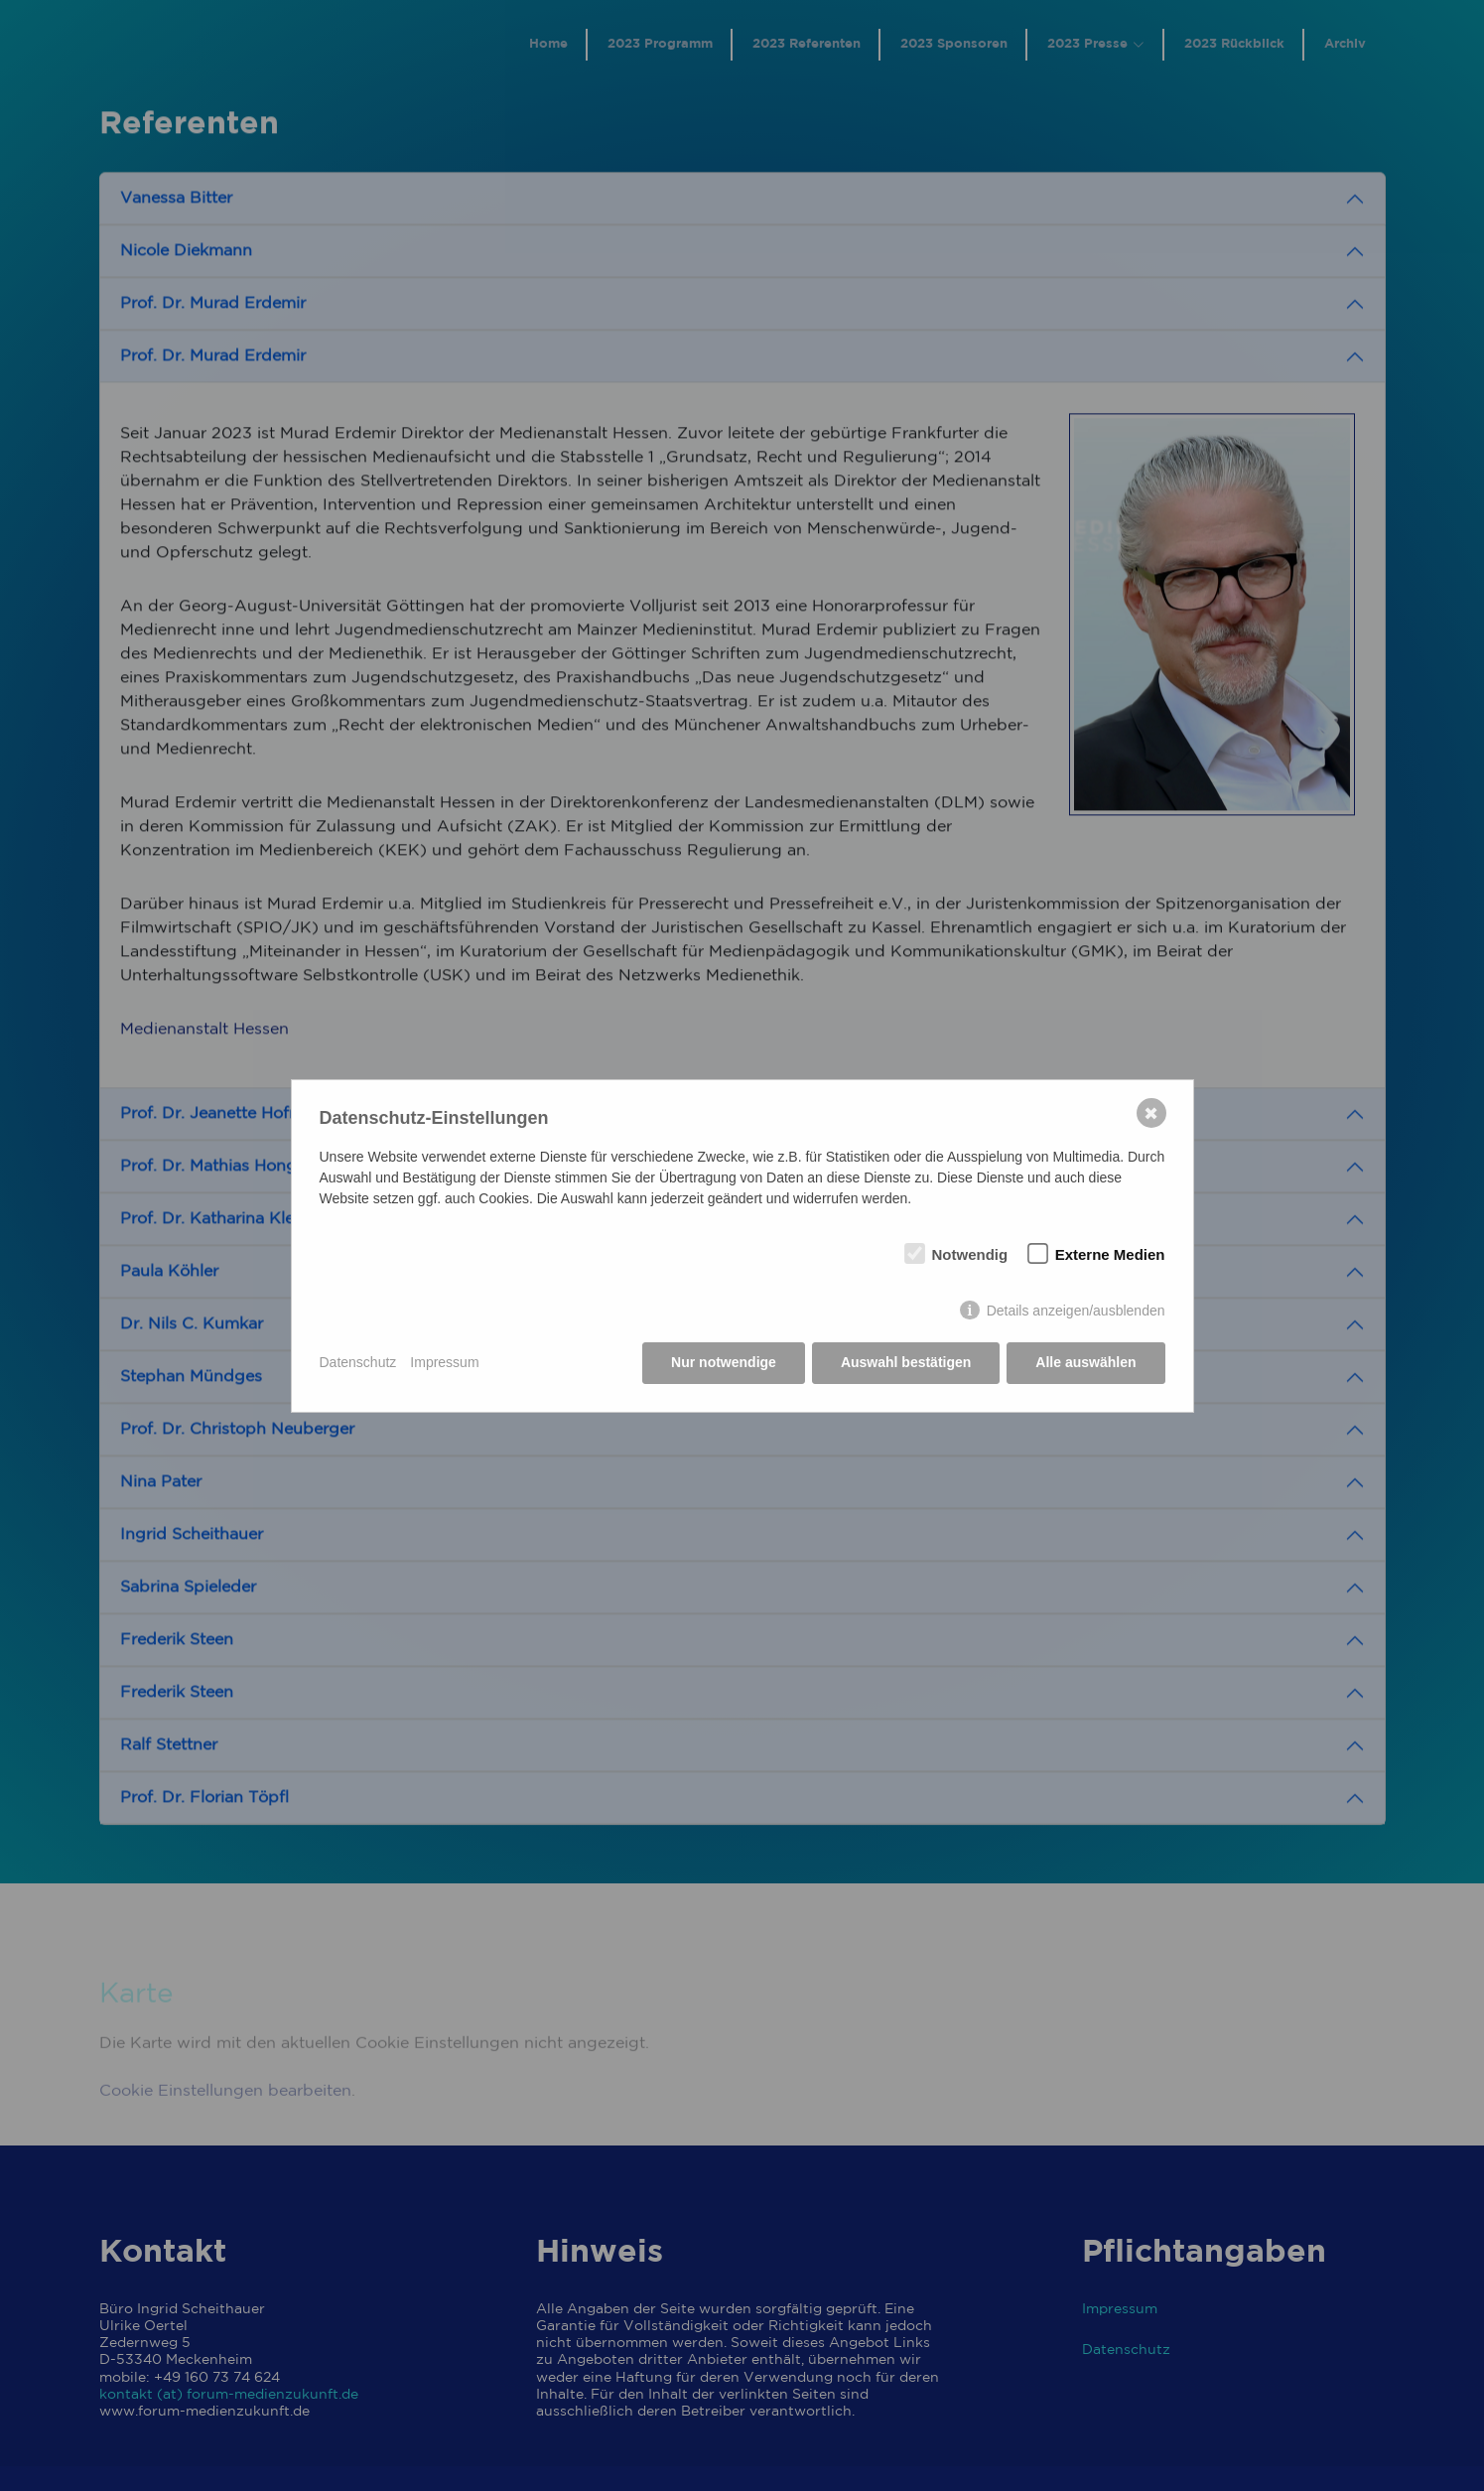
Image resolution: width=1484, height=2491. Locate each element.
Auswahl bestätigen (906, 1362)
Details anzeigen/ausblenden (1076, 1310)
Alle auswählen (1085, 1362)
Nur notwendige (723, 1362)
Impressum (444, 1362)
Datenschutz (358, 1362)
